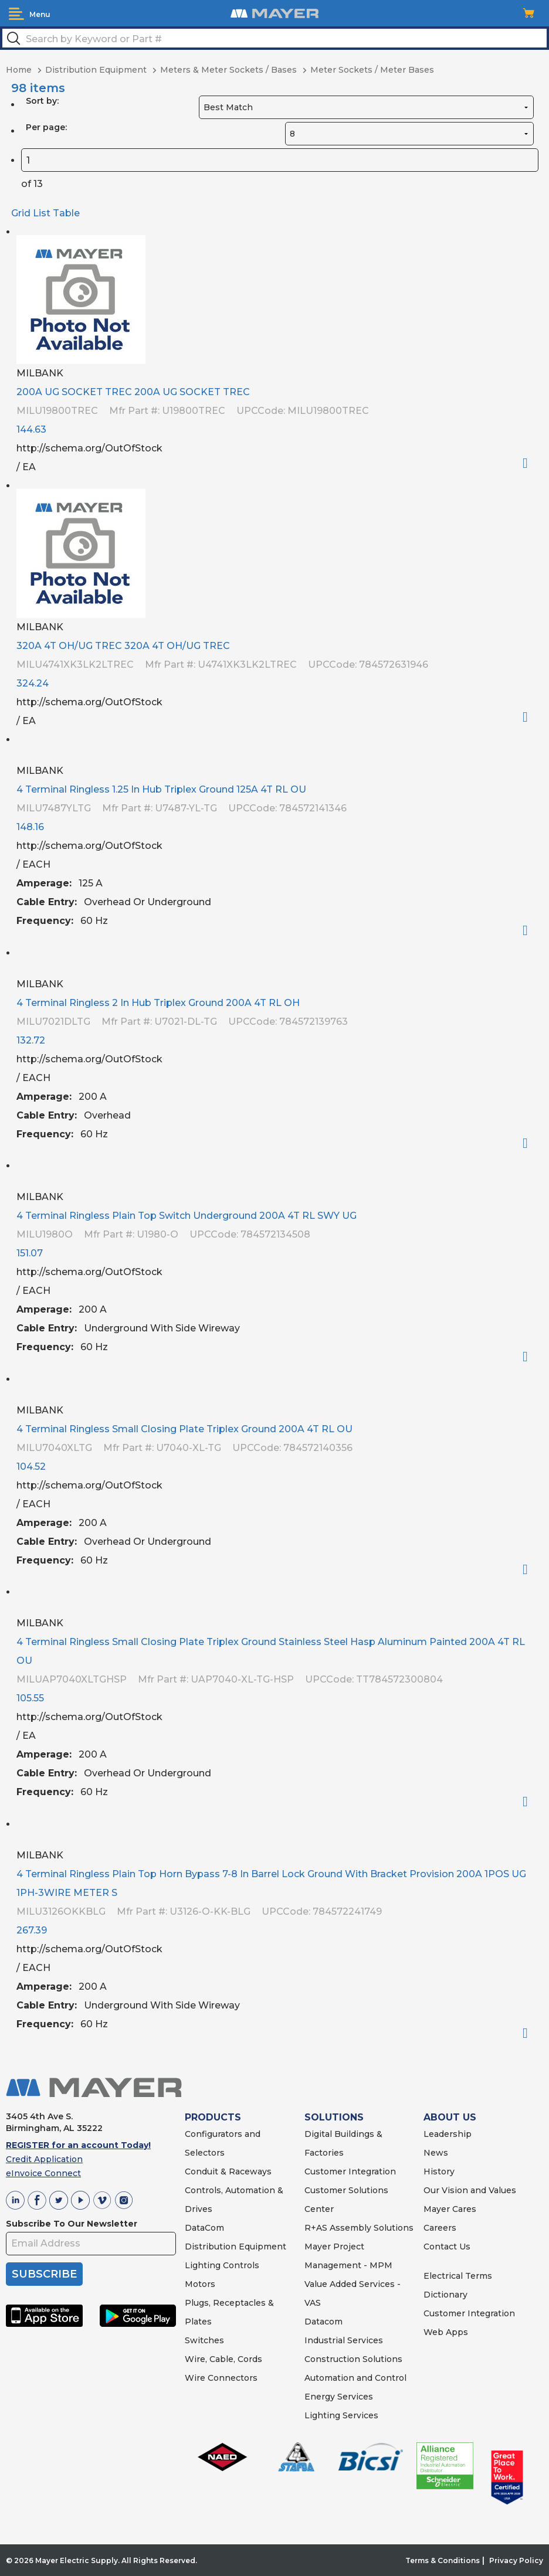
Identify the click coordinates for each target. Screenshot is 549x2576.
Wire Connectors (221, 2378)
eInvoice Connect (43, 2173)
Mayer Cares (449, 2209)
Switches (204, 2340)
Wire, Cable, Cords (223, 2359)
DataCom (204, 2227)
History (439, 2171)
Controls (240, 2265)
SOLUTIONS (334, 2117)
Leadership (447, 2134)
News (435, 2152)
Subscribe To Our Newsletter (71, 2223)
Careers (439, 2227)
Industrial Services (343, 2340)
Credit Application (44, 2159)
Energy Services (338, 2396)
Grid (20, 213)
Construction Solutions (353, 2359)
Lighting (203, 2265)
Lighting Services (341, 2415)
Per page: (46, 127)
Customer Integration (350, 2171)
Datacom (323, 2321)
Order (530, 463)
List (41, 213)
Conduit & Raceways (228, 2171)
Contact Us (446, 2246)
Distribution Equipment (235, 2246)
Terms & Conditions (442, 2560)
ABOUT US (449, 2117)
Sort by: (42, 101)
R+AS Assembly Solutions (359, 2227)
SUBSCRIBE (44, 2274)
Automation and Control (355, 2378)
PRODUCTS (213, 2117)
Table (66, 213)
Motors (200, 2284)
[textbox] (274, 38)
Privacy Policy (516, 2560)
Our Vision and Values (469, 2190)
